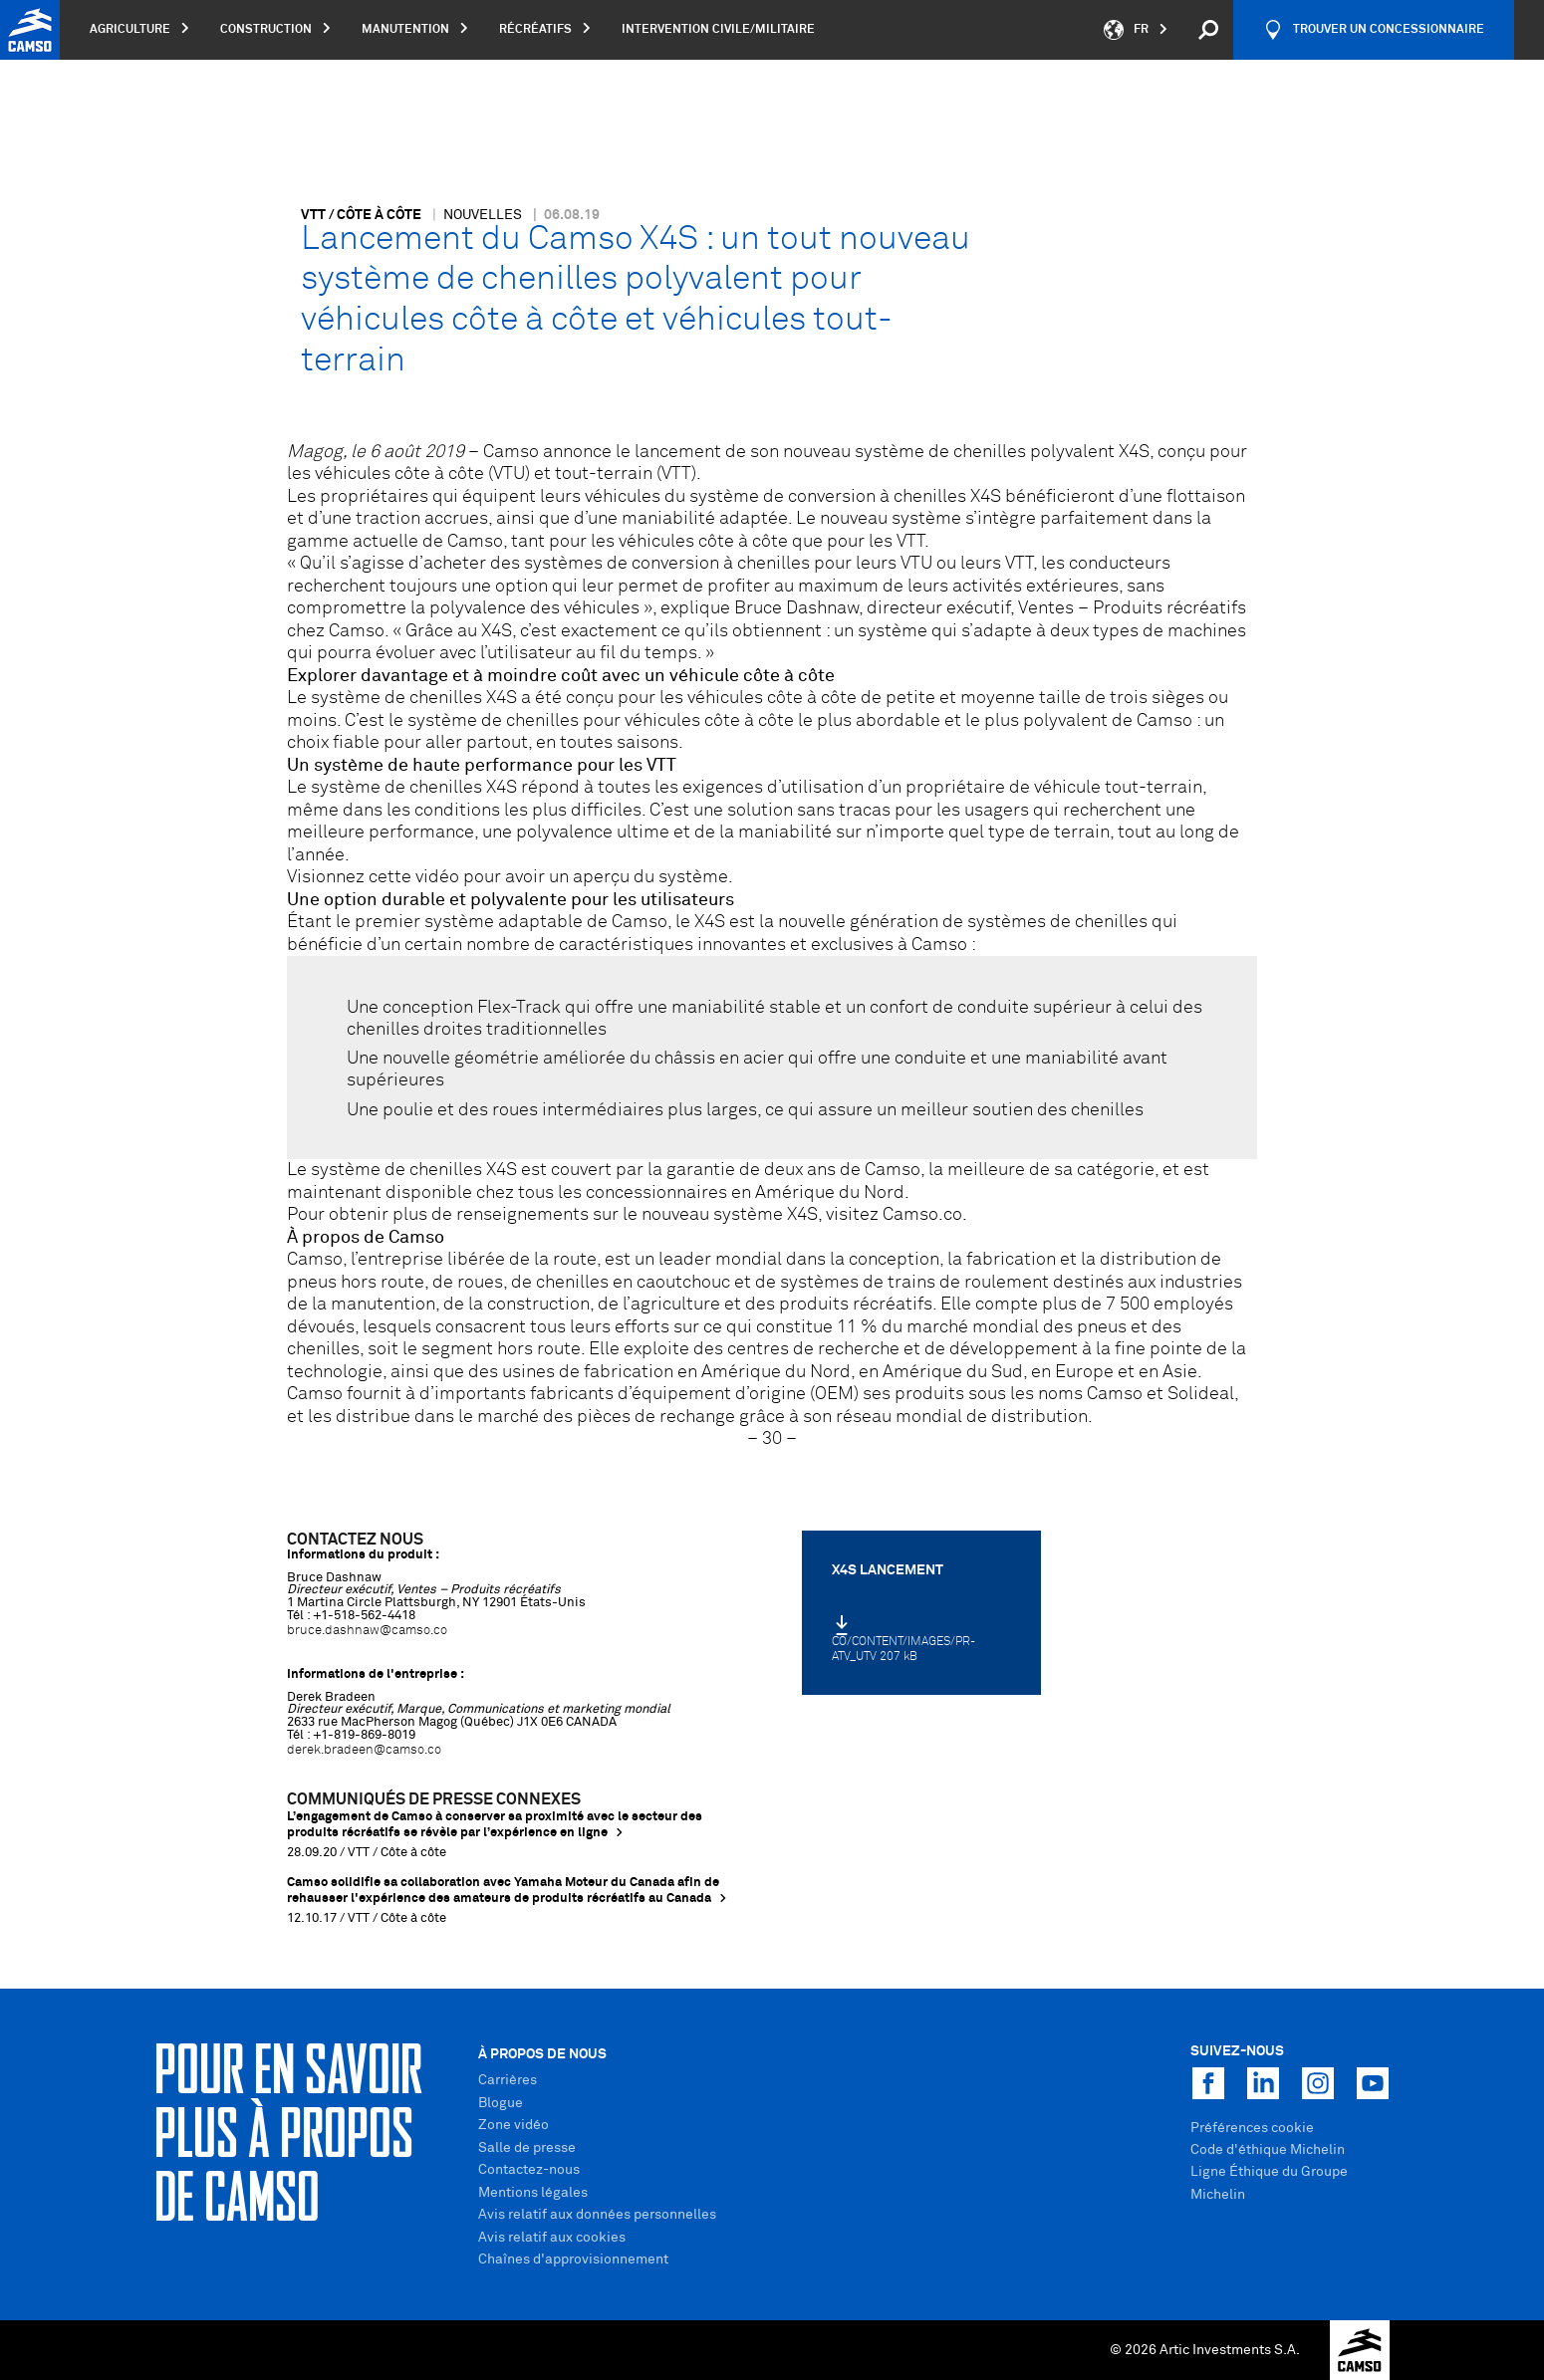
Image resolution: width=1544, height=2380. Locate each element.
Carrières (507, 2080)
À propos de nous (542, 2054)
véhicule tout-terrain (1118, 788)
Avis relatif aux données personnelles (597, 2215)
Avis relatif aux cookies (552, 2238)
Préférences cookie (1252, 2128)
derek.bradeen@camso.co (364, 1750)
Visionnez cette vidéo (373, 877)
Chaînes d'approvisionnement (573, 2259)
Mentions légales (533, 2193)
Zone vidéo (513, 2125)
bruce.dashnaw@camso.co (367, 1630)
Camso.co (922, 1215)
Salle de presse (527, 2148)
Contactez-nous (529, 2170)
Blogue (500, 2103)
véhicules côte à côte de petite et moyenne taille (884, 698)
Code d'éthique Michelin (1267, 2150)
